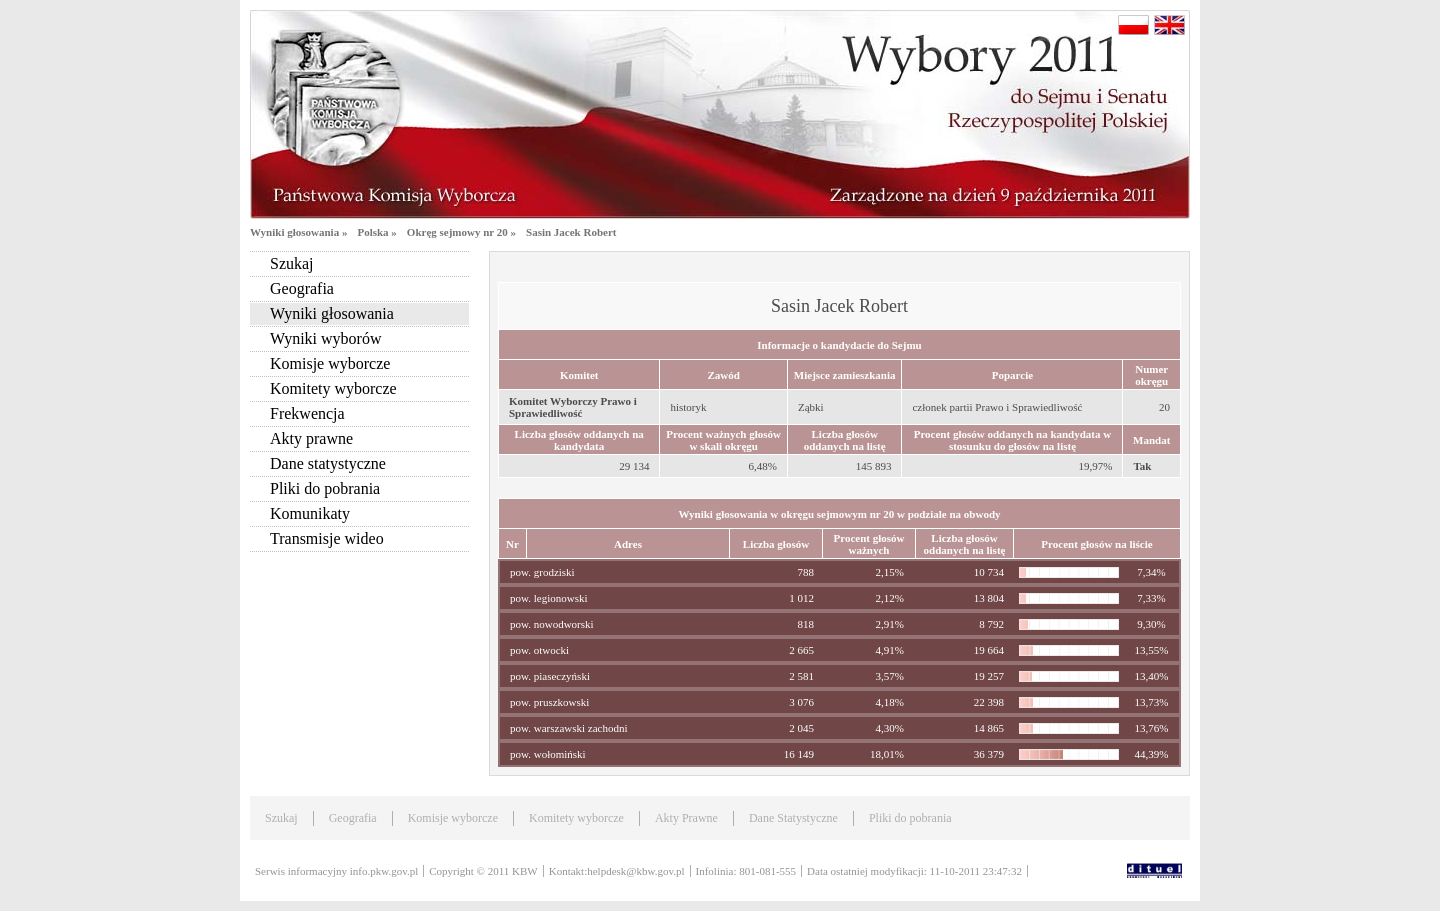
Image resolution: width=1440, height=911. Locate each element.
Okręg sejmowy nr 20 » (461, 232)
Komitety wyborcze (333, 388)
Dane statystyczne (328, 463)
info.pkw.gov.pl (384, 871)
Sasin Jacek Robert (571, 232)
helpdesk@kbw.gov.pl (635, 871)
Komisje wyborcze (330, 363)
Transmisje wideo (327, 538)
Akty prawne (311, 438)
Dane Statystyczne (793, 818)
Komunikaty (310, 513)
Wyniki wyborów (325, 338)
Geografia (302, 288)
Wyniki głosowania (332, 313)
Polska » (376, 232)
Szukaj (292, 263)
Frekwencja (307, 413)
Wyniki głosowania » (298, 232)
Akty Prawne (686, 818)
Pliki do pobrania (325, 488)
